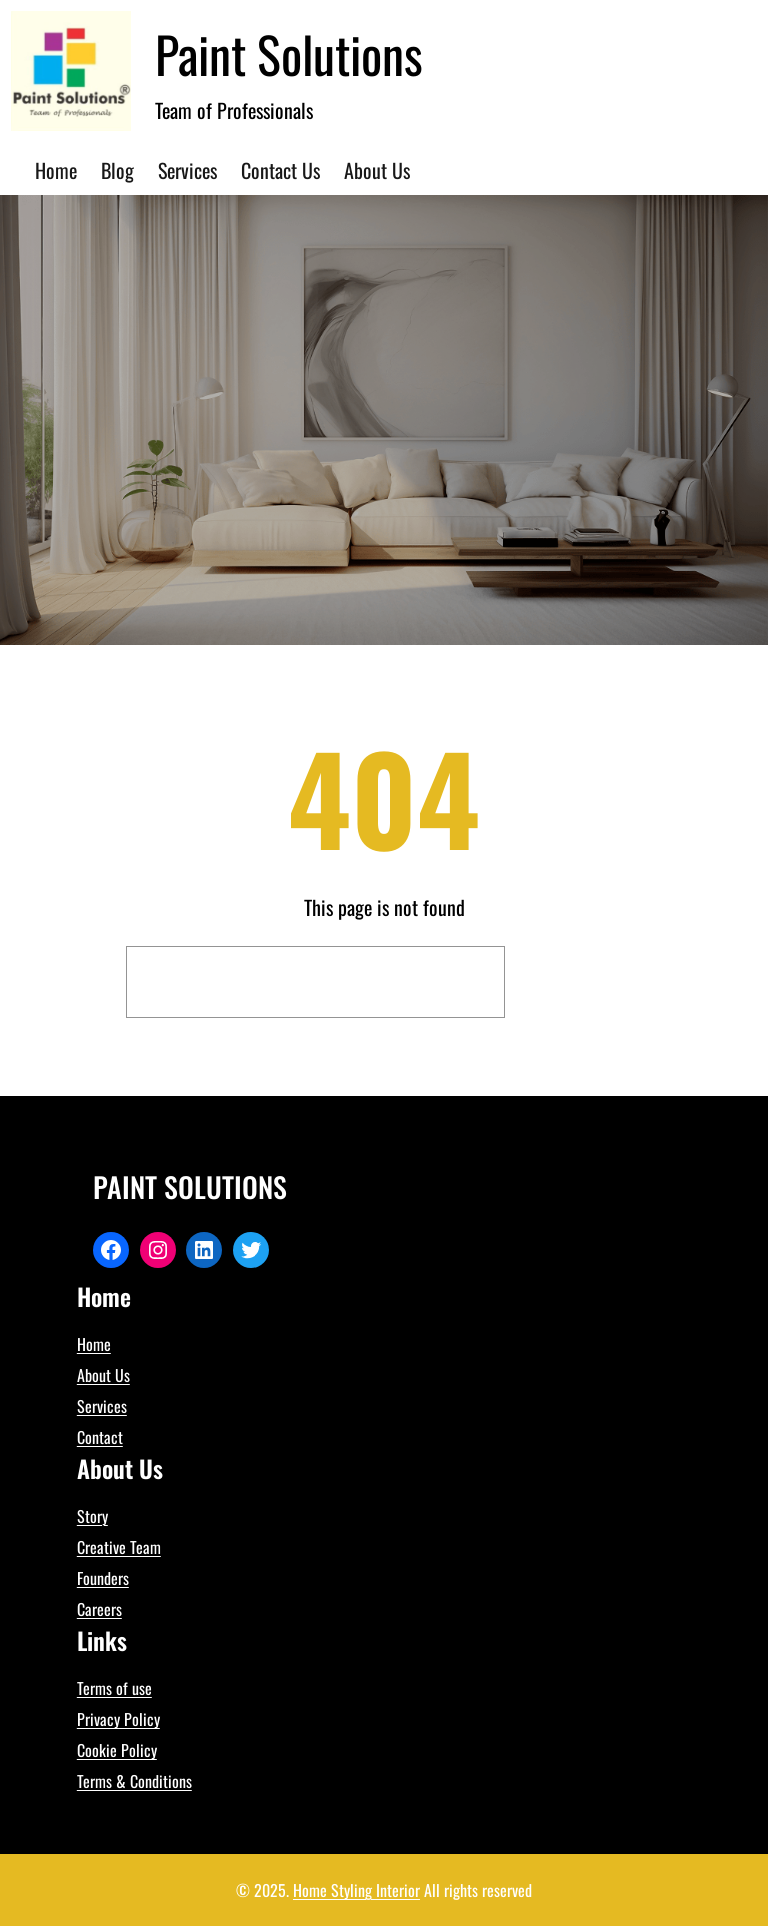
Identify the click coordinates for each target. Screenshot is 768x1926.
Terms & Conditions (134, 1781)
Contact (100, 1437)
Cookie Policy (117, 1750)
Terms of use (114, 1688)
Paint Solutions (289, 53)
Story (92, 1516)
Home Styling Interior (356, 1890)
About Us (103, 1375)
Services (102, 1406)
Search (579, 982)
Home (94, 1344)
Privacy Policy (118, 1719)
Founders (103, 1578)
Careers (99, 1609)
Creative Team (119, 1547)
